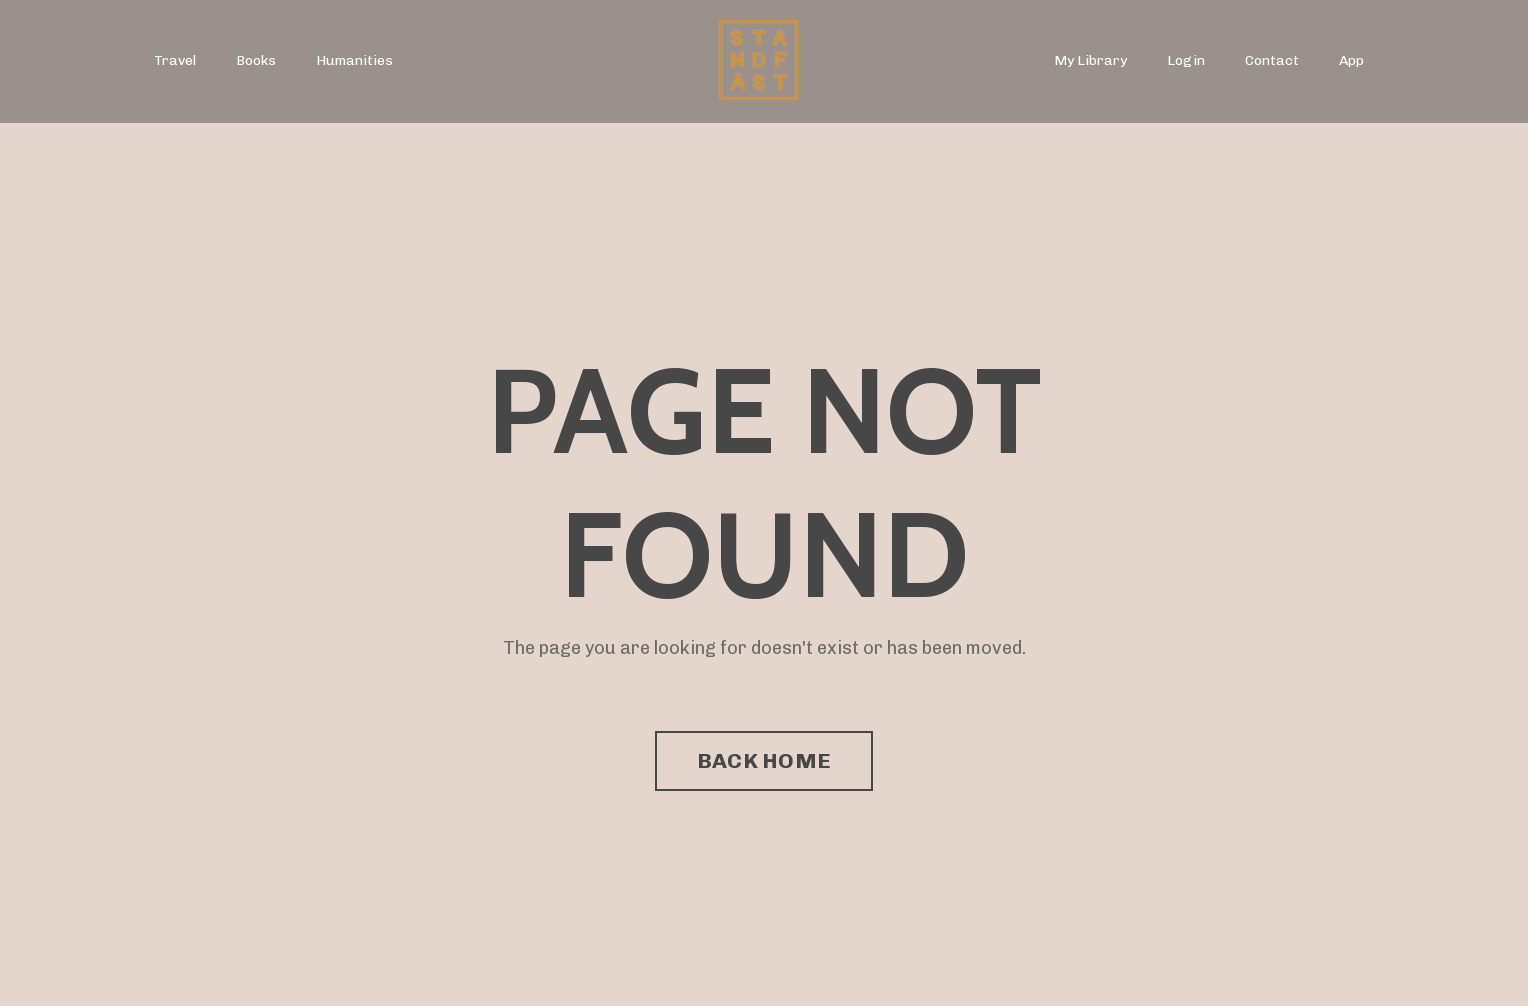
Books (256, 60)
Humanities (354, 60)
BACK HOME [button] (764, 760)
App (1351, 60)
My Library (1090, 60)
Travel (175, 60)
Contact (1272, 60)
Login (1186, 60)
